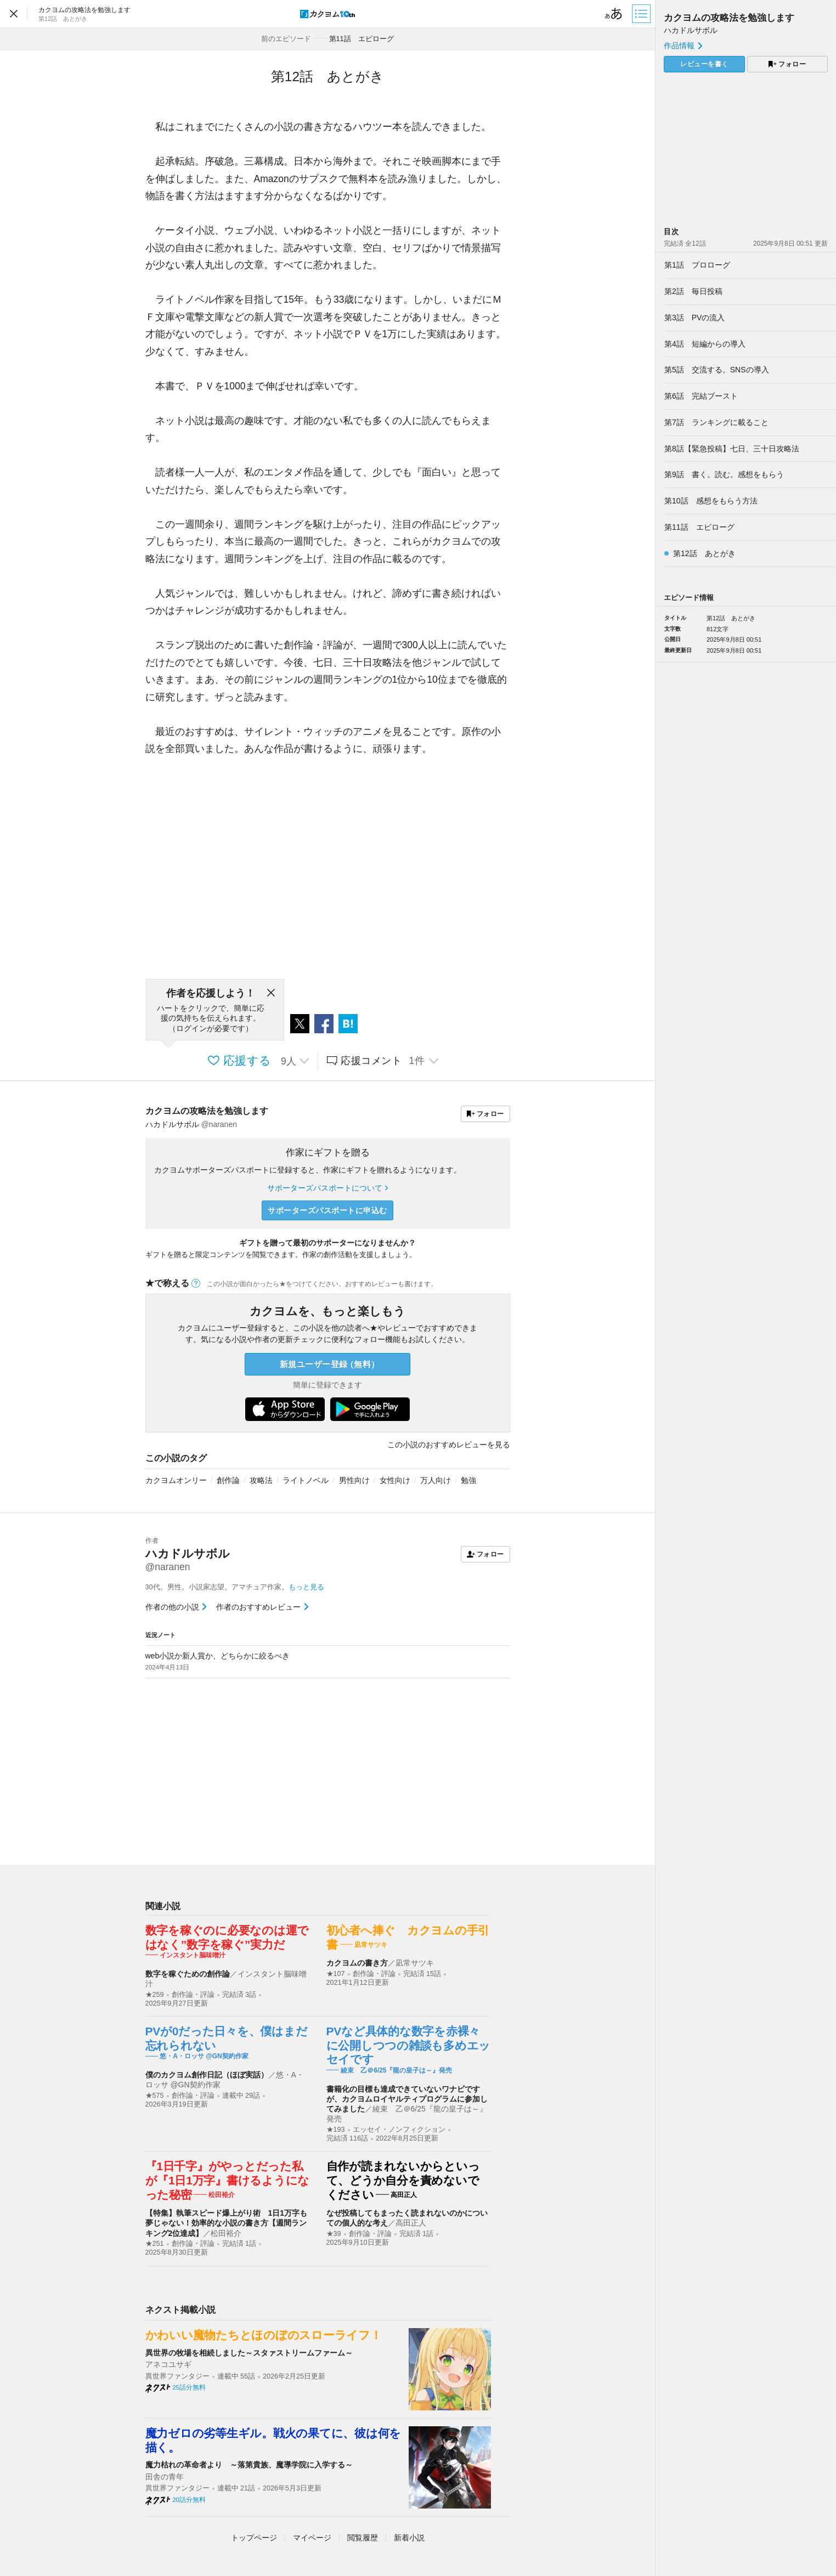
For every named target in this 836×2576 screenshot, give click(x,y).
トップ (254, 2537)
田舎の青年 (164, 2476)
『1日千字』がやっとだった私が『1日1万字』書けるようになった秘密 (227, 2180)
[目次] (642, 13)
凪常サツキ (415, 1962)
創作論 (228, 1480)
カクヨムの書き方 (357, 1962)
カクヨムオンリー (176, 1480)
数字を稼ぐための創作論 (187, 1973)
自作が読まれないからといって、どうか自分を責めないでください (403, 2180)
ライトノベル (306, 1480)
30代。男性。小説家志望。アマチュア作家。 (234, 1587)
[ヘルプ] (195, 1283)
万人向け (435, 1480)
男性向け (354, 1480)
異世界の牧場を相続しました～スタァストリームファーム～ (249, 2352)
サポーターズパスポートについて (327, 1188)
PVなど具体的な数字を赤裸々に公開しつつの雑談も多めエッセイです (408, 2045)
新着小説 (409, 2537)
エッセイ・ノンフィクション (399, 2129)
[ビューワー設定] (614, 13)
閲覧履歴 (362, 2537)
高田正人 (411, 2222)
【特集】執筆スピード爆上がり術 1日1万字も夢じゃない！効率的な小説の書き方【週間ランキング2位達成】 (226, 2223)
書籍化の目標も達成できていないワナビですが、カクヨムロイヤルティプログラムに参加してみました (407, 2099)
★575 (154, 2095)
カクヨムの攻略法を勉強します (206, 1111)
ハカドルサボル (691, 30)
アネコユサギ (168, 2364)
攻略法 (261, 1480)
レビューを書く (704, 64)
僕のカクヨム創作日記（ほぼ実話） (206, 2074)
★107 (335, 1974)
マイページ (312, 2537)
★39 (333, 2234)
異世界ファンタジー (177, 2376)
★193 (335, 2129)
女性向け (395, 1480)
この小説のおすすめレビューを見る (448, 1444)
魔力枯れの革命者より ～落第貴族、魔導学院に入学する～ (249, 2464)
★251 (154, 2243)
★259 (154, 1994)
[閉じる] (271, 993)
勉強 (468, 1480)
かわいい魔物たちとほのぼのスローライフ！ (263, 2335)
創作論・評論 (193, 1994)
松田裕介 (226, 2233)
